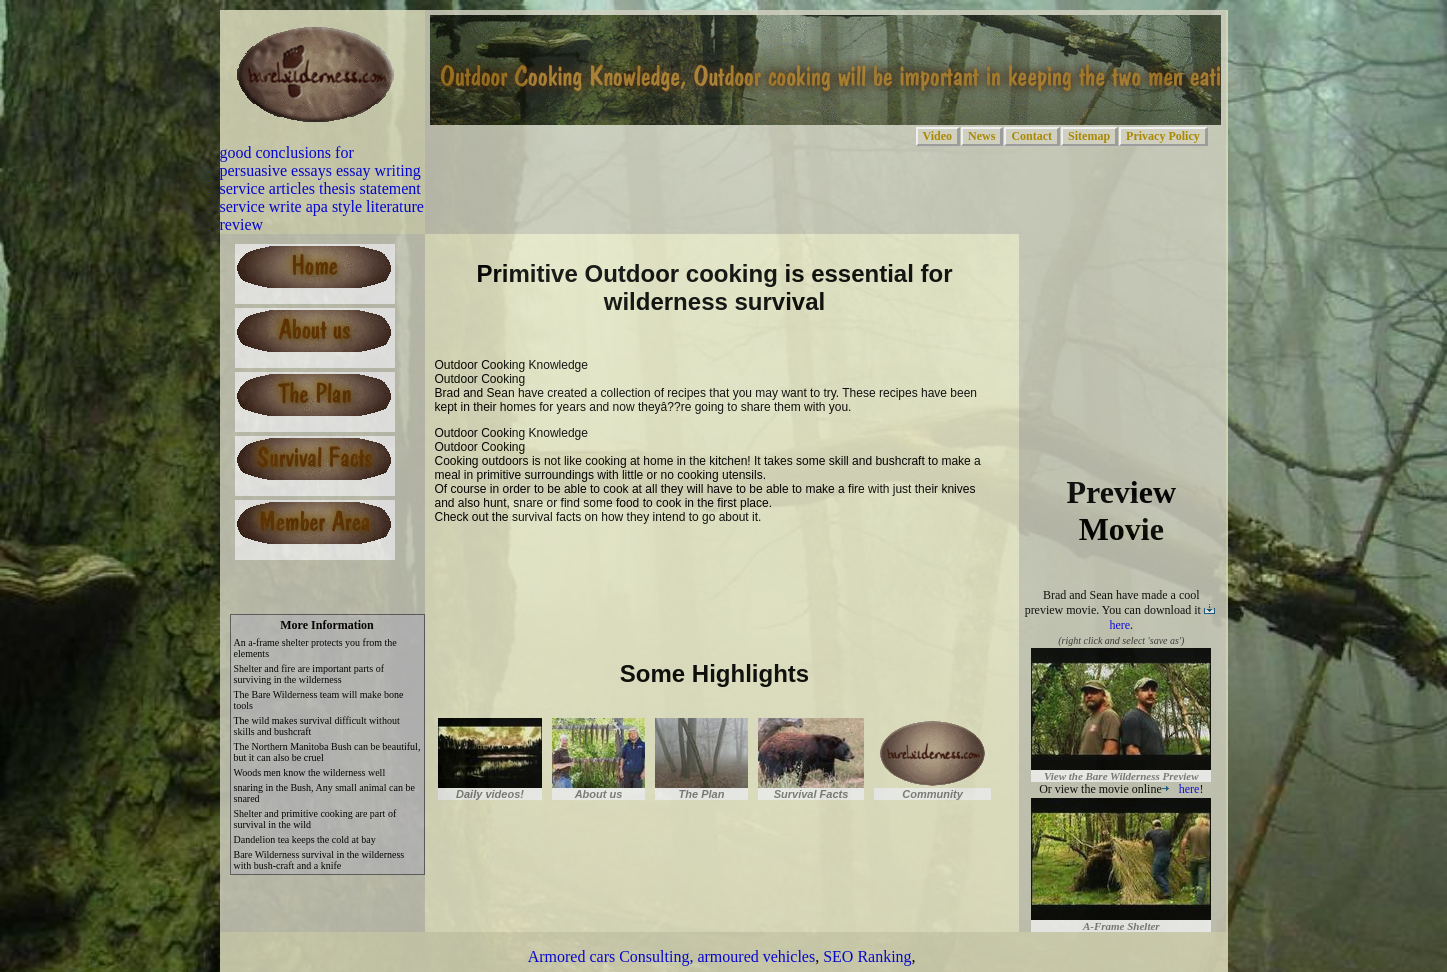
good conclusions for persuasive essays (287, 161)
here (1181, 789)
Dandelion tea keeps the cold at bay (305, 839)
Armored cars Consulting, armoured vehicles (671, 956)
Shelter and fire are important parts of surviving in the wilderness (309, 674)
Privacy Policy (1163, 136)
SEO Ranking (867, 956)
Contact (1031, 136)
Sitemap (1089, 136)
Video (938, 136)
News (981, 136)
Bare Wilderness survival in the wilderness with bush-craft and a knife (319, 860)
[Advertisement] (669, 566)
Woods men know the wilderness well (310, 772)
